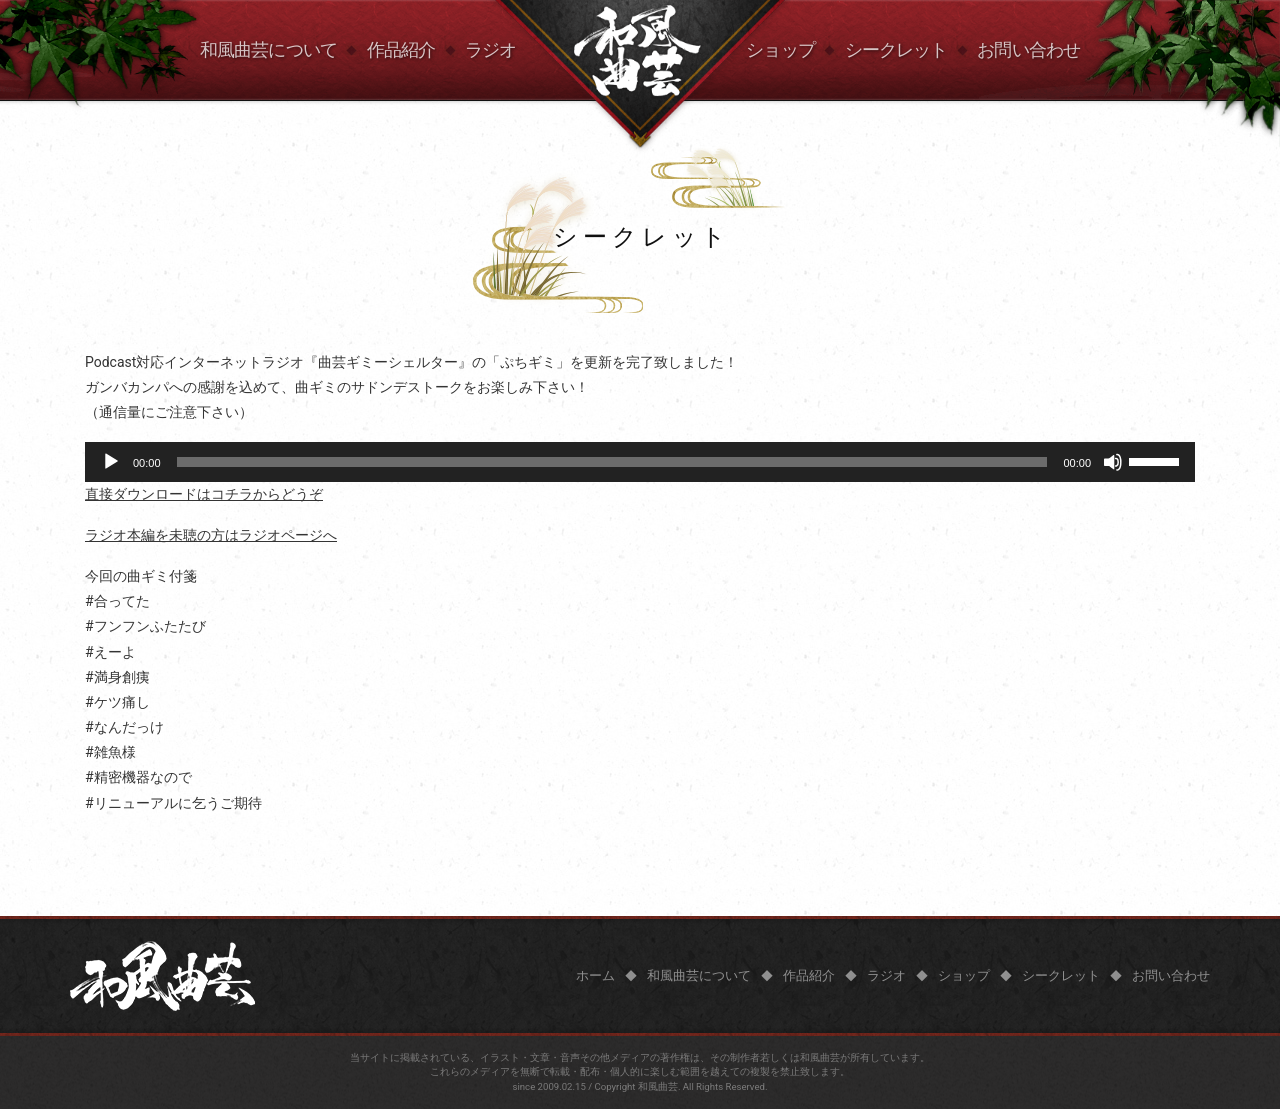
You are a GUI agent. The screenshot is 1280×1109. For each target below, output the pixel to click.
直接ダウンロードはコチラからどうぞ (204, 494)
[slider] (612, 462)
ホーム (595, 975)
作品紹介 (401, 50)
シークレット (896, 50)
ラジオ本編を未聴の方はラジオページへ (211, 535)
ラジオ (490, 50)
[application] (640, 462)
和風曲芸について (268, 50)
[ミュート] (1113, 462)
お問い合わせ (1028, 50)
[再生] (111, 462)
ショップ (780, 50)
